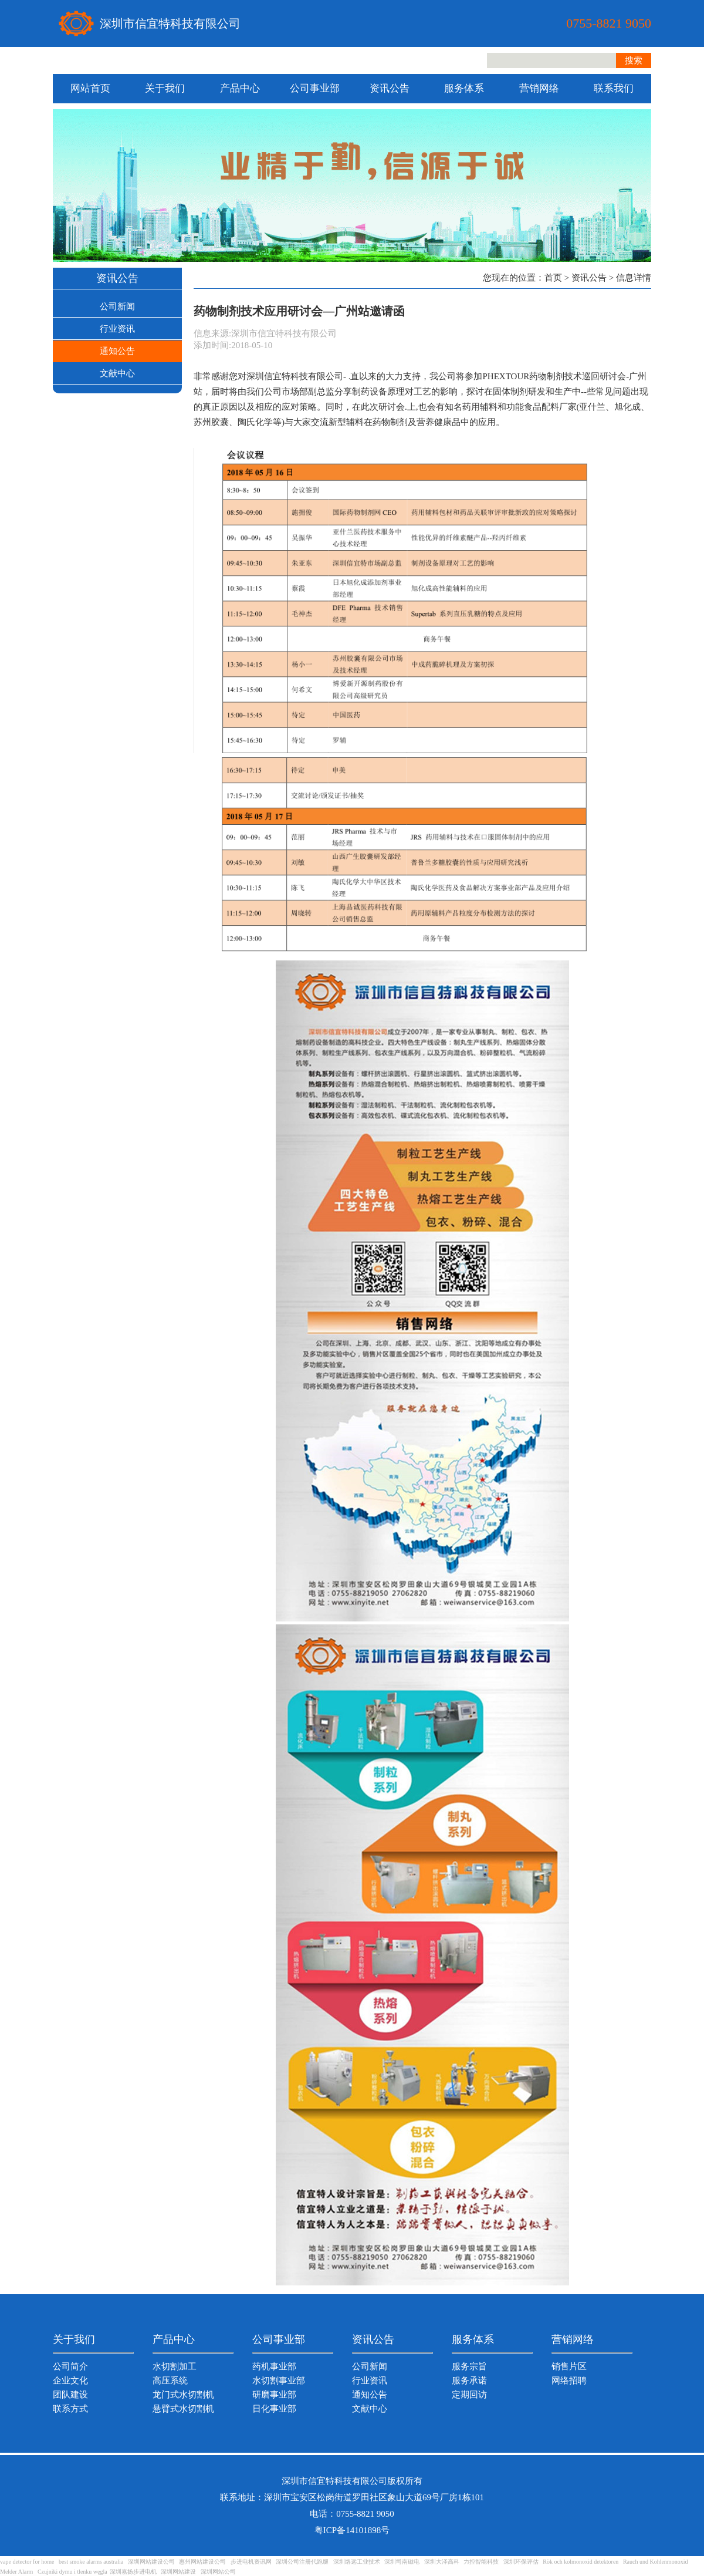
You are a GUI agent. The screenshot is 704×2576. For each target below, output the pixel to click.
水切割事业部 (278, 2380)
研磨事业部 (274, 2394)
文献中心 (117, 373)
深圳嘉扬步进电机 (133, 2571)
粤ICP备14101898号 (352, 2530)
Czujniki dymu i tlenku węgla (72, 2571)
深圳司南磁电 (401, 2561)
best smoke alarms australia (91, 2561)
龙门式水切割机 (183, 2394)
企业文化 (70, 2380)
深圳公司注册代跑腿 (302, 2561)
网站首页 (90, 88)
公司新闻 (117, 306)
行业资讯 (117, 328)
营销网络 (539, 88)
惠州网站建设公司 (202, 2561)
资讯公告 (389, 88)
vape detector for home (27, 2561)
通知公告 (117, 351)
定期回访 (469, 2394)
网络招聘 (569, 2380)
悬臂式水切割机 (183, 2408)
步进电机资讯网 (251, 2561)
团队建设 (70, 2394)
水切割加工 (175, 2366)
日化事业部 (274, 2408)
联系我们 (614, 88)
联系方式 (70, 2408)
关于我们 (165, 88)
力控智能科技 (481, 2561)
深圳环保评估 (521, 2561)
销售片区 (569, 2366)
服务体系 (464, 88)
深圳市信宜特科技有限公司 (170, 23)
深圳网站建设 (178, 2571)
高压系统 (170, 2380)
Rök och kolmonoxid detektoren (580, 2561)
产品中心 (240, 88)
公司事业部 (315, 88)
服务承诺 (469, 2380)
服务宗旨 (469, 2366)
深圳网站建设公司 (151, 2561)
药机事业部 (274, 2366)
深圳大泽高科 (441, 2561)
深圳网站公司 (218, 2571)
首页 (553, 277)
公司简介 (70, 2366)
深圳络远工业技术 (356, 2561)
